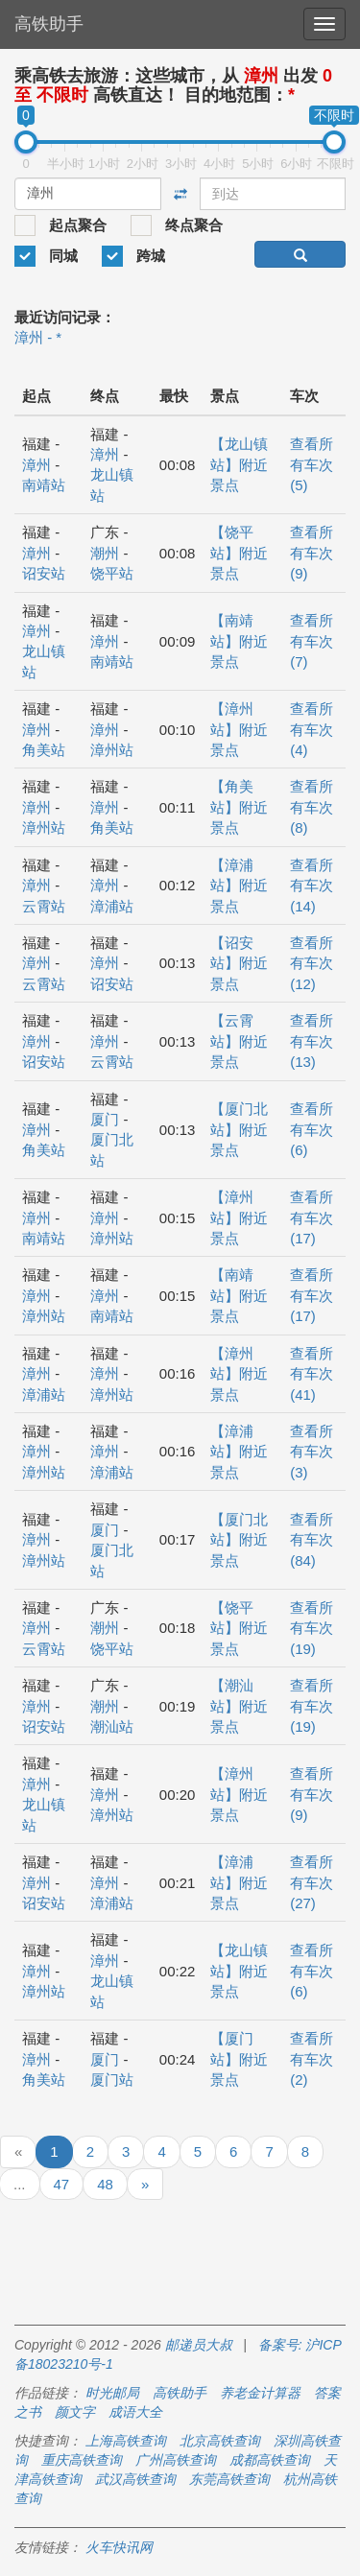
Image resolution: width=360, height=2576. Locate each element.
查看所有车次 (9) (311, 552)
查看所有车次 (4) (311, 729)
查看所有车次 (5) (311, 464)
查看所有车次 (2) (311, 2059)
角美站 (43, 750)
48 (105, 2184)
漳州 (36, 465)
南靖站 (43, 485)
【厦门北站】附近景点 (239, 1129)
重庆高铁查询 (81, 2460)
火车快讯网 (119, 2547)
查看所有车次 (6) (311, 1129)
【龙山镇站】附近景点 (239, 464)
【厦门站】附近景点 (239, 2059)
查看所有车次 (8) (311, 807)
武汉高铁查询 (135, 2479)
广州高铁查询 (175, 2460)
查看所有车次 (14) (311, 885)
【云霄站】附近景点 (239, 1041)
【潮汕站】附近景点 (239, 1706)
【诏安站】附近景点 (239, 963)
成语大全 (135, 2412)
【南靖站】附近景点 (239, 641)
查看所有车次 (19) (311, 1628)
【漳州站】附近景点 (239, 729)
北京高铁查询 (220, 2440)
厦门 (104, 1119)
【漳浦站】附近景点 (239, 885)
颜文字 (75, 2412)
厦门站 (111, 2079)
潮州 (104, 553)
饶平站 (111, 573)
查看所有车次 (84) (311, 1540)
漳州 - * (37, 337)
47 (62, 2184)
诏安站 (43, 573)
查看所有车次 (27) (311, 1882)
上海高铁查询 (125, 2440)
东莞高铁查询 (229, 2479)
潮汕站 (111, 1726)
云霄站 (43, 906)
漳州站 (111, 750)
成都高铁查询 (269, 2460)
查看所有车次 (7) (311, 641)
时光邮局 (112, 2392)
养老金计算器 (260, 2392)
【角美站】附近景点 (239, 807)
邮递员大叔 (198, 2344)
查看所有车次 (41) (311, 1374)
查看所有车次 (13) (311, 1041)
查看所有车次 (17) (311, 1217)
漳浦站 (111, 906)
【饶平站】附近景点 (239, 552)
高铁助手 (49, 24)
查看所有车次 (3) (311, 1451)
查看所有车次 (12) (311, 963)
